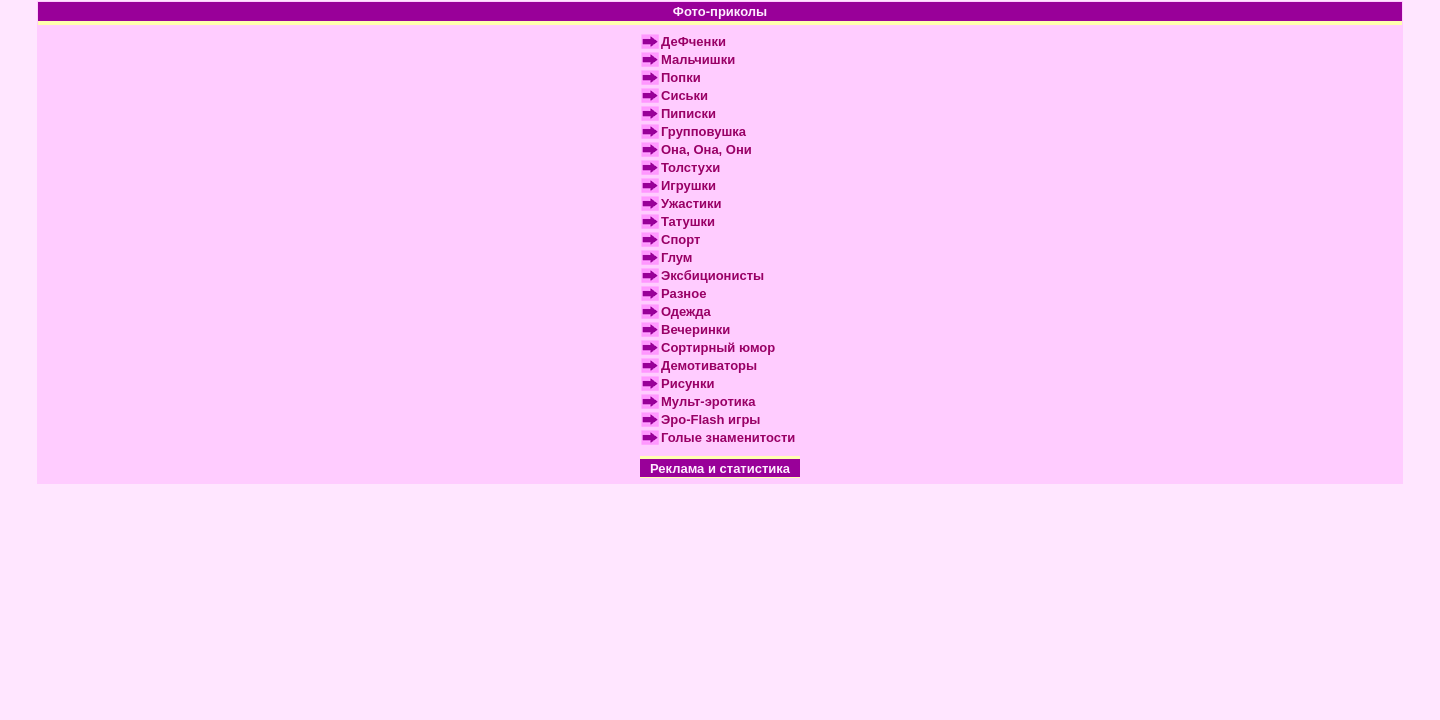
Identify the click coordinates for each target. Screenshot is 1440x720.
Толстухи (690, 167)
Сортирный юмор (718, 347)
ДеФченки (693, 41)
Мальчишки (698, 59)
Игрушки (688, 185)
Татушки (688, 221)
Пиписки (688, 113)
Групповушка (703, 131)
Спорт (680, 239)
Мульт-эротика (708, 401)
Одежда (686, 311)
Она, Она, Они (706, 149)
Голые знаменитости (728, 437)
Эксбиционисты (712, 275)
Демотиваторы (709, 365)
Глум (676, 257)
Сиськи (684, 95)
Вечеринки (695, 329)
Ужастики (691, 203)
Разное (683, 293)
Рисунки (687, 383)
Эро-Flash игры (710, 419)
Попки (681, 77)
